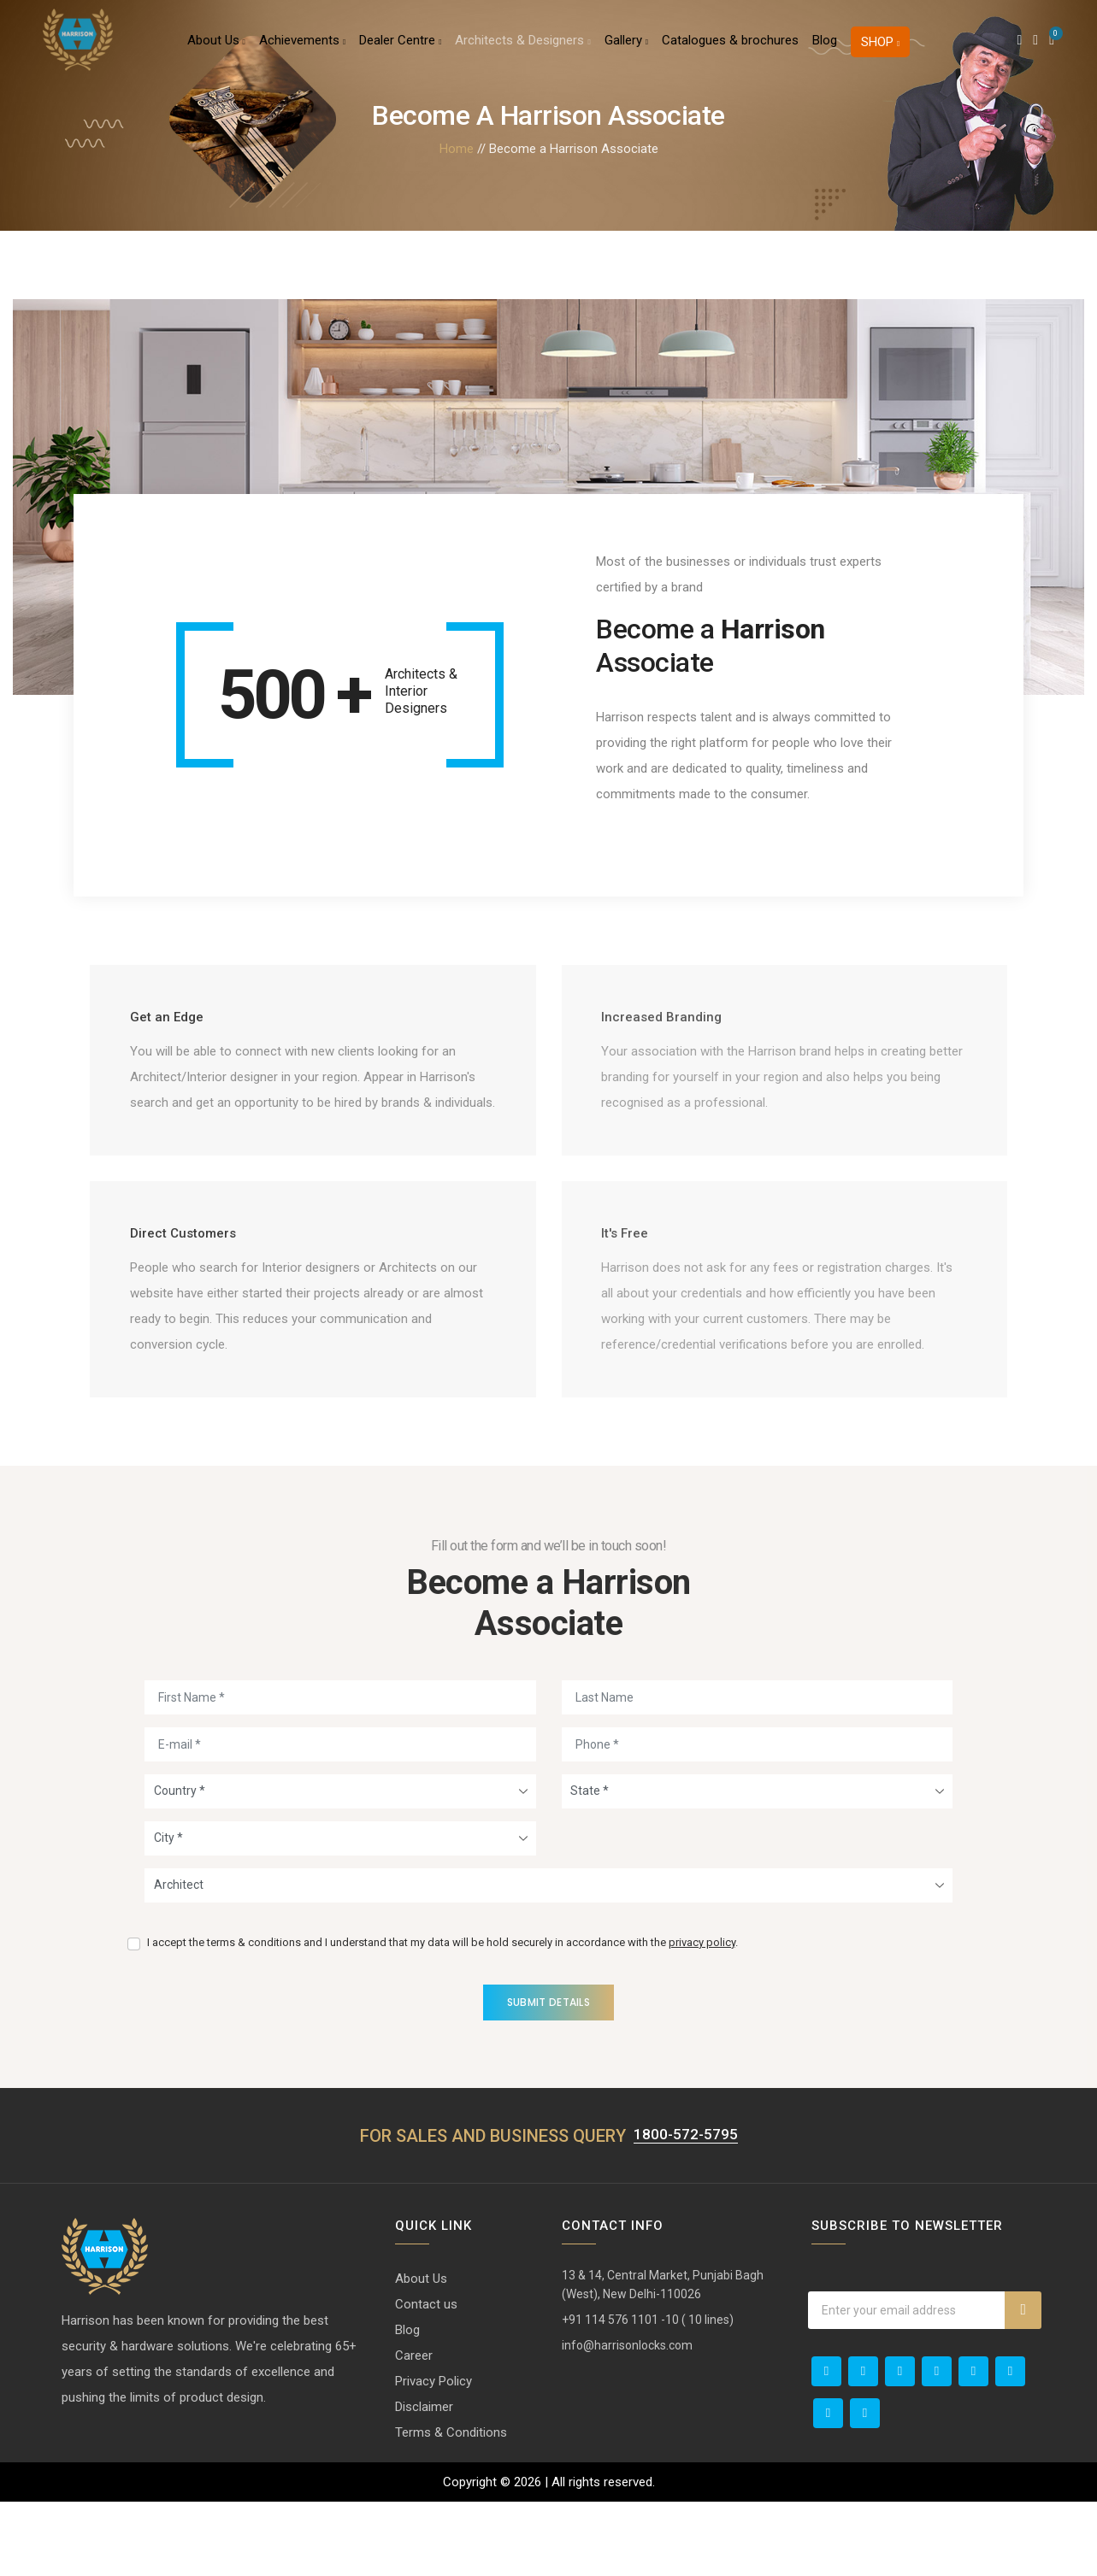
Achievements (302, 46)
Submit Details (548, 2075)
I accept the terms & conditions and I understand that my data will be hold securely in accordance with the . (442, 2015)
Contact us (426, 2378)
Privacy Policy (433, 2455)
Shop (880, 48)
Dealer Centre (400, 46)
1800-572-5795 (686, 2208)
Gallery (626, 46)
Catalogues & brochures (730, 46)
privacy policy (702, 2015)
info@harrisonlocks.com (627, 2419)
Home (456, 148)
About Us (216, 46)
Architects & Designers (522, 46)
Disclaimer (424, 2481)
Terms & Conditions (451, 2506)
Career (414, 2430)
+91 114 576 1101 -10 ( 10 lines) (648, 2394)
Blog (824, 46)
